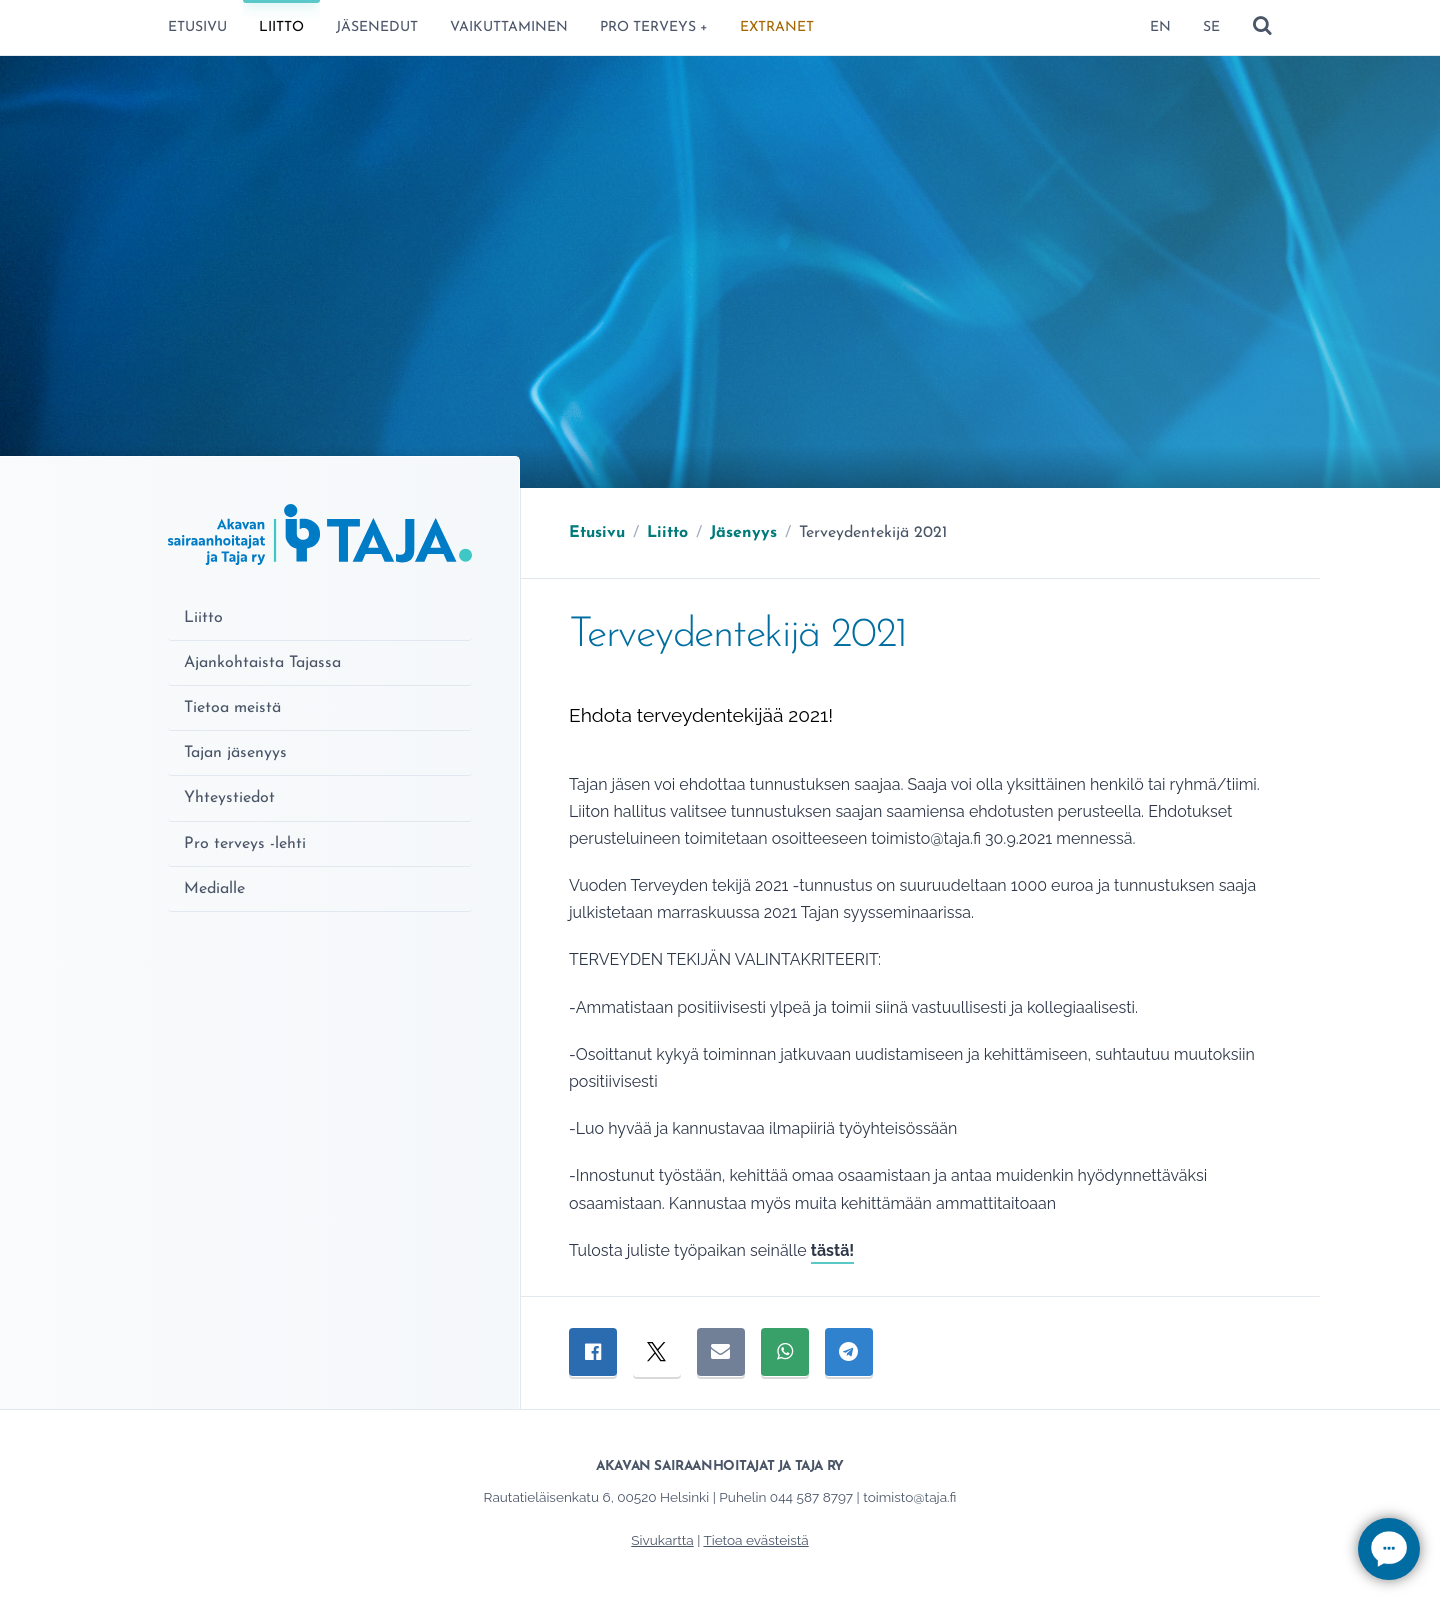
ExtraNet (777, 27)
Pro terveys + (654, 27)
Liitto (281, 27)
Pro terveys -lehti (245, 844)
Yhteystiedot (229, 798)
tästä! (832, 1250)
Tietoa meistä (232, 708)
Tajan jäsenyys (235, 753)
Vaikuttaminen (509, 27)
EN (1160, 27)
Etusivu (197, 27)
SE (1211, 27)
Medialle (214, 889)
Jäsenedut (377, 27)
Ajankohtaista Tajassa (262, 663)
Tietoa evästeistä (755, 1540)
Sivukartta (662, 1540)
